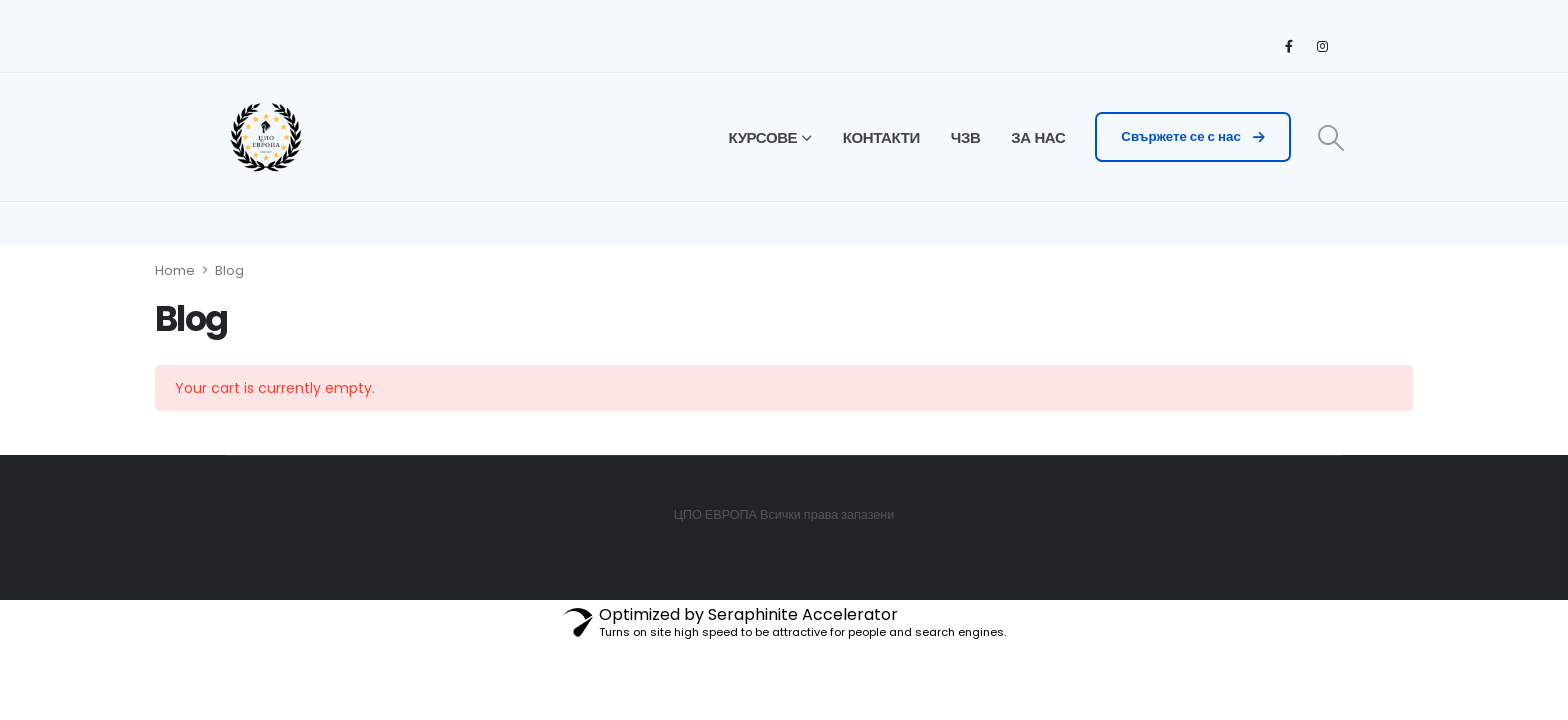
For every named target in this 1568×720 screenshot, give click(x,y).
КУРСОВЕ (763, 137)
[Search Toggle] (1331, 138)
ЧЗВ (966, 137)
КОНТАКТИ (881, 137)
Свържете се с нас (1192, 136)
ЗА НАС (1038, 137)
